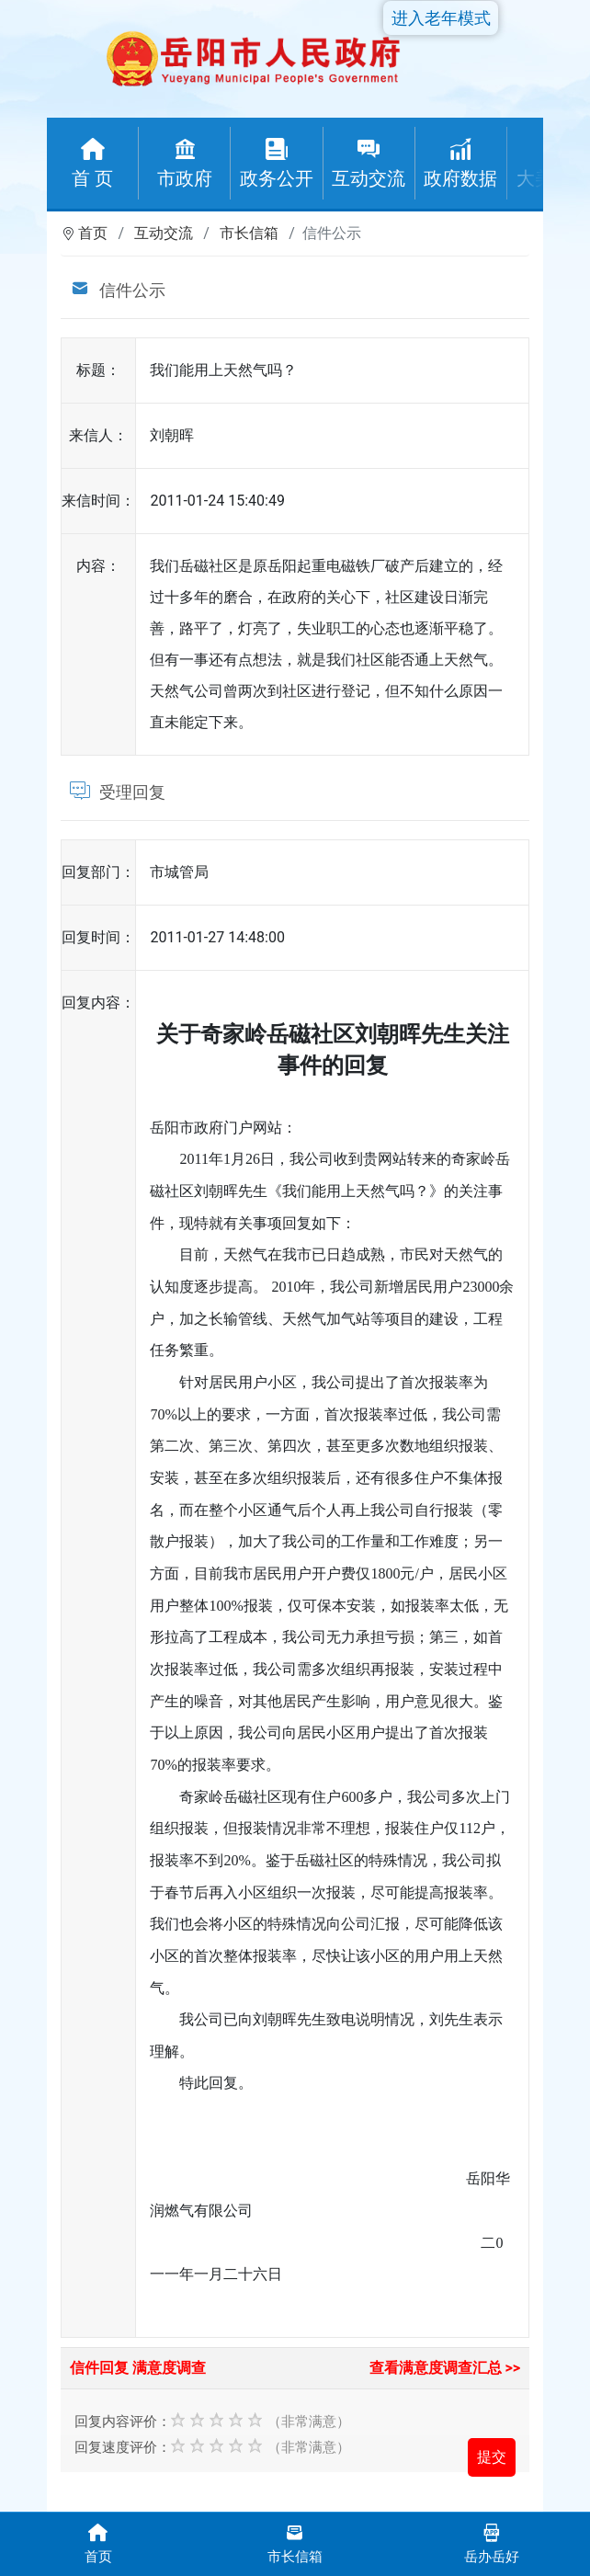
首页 (93, 233)
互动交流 (163, 233)
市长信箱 (249, 233)
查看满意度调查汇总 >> (445, 2368)
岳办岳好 (491, 2542)
